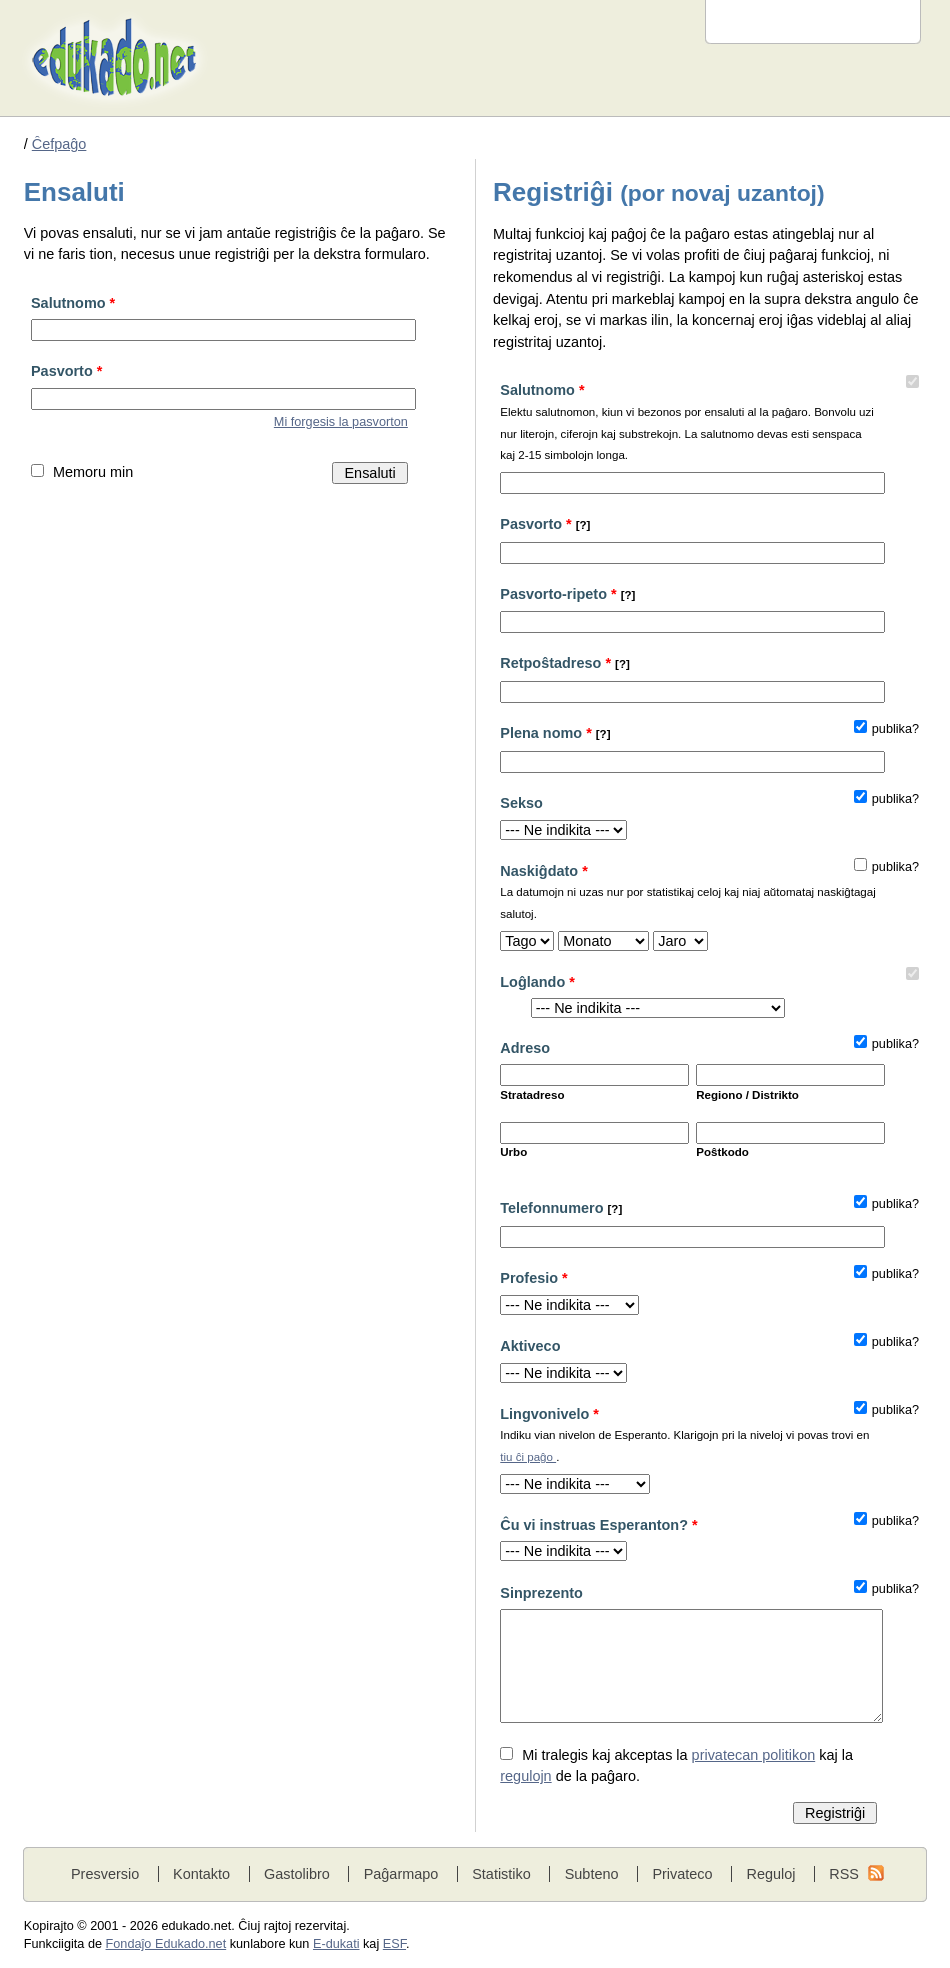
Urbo (513, 1152)
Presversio (105, 1874)
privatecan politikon (754, 1755)
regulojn (525, 1776)
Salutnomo (73, 303)
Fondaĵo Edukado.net (166, 1944)
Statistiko (501, 1874)
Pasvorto (66, 371)
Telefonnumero (561, 1208)
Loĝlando (537, 982)
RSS (844, 1874)
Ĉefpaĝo (59, 144)
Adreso (525, 1048)
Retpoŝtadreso (565, 663)
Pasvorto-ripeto (567, 594)
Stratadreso (532, 1095)
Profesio (533, 1278)
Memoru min (93, 472)
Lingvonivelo (688, 1437)
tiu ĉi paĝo (528, 1457)
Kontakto (201, 1874)
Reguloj (770, 1874)
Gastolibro (297, 1874)
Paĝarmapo (401, 1874)
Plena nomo (555, 733)
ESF (394, 1944)
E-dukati (336, 1944)
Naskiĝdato (688, 894)
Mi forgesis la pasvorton (341, 422)
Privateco (682, 1874)
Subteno (592, 1874)
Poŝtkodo (722, 1152)
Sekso (521, 803)
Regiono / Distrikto (747, 1095)
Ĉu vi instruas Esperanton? (598, 1525)
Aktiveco (530, 1346)
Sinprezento (541, 1593)
